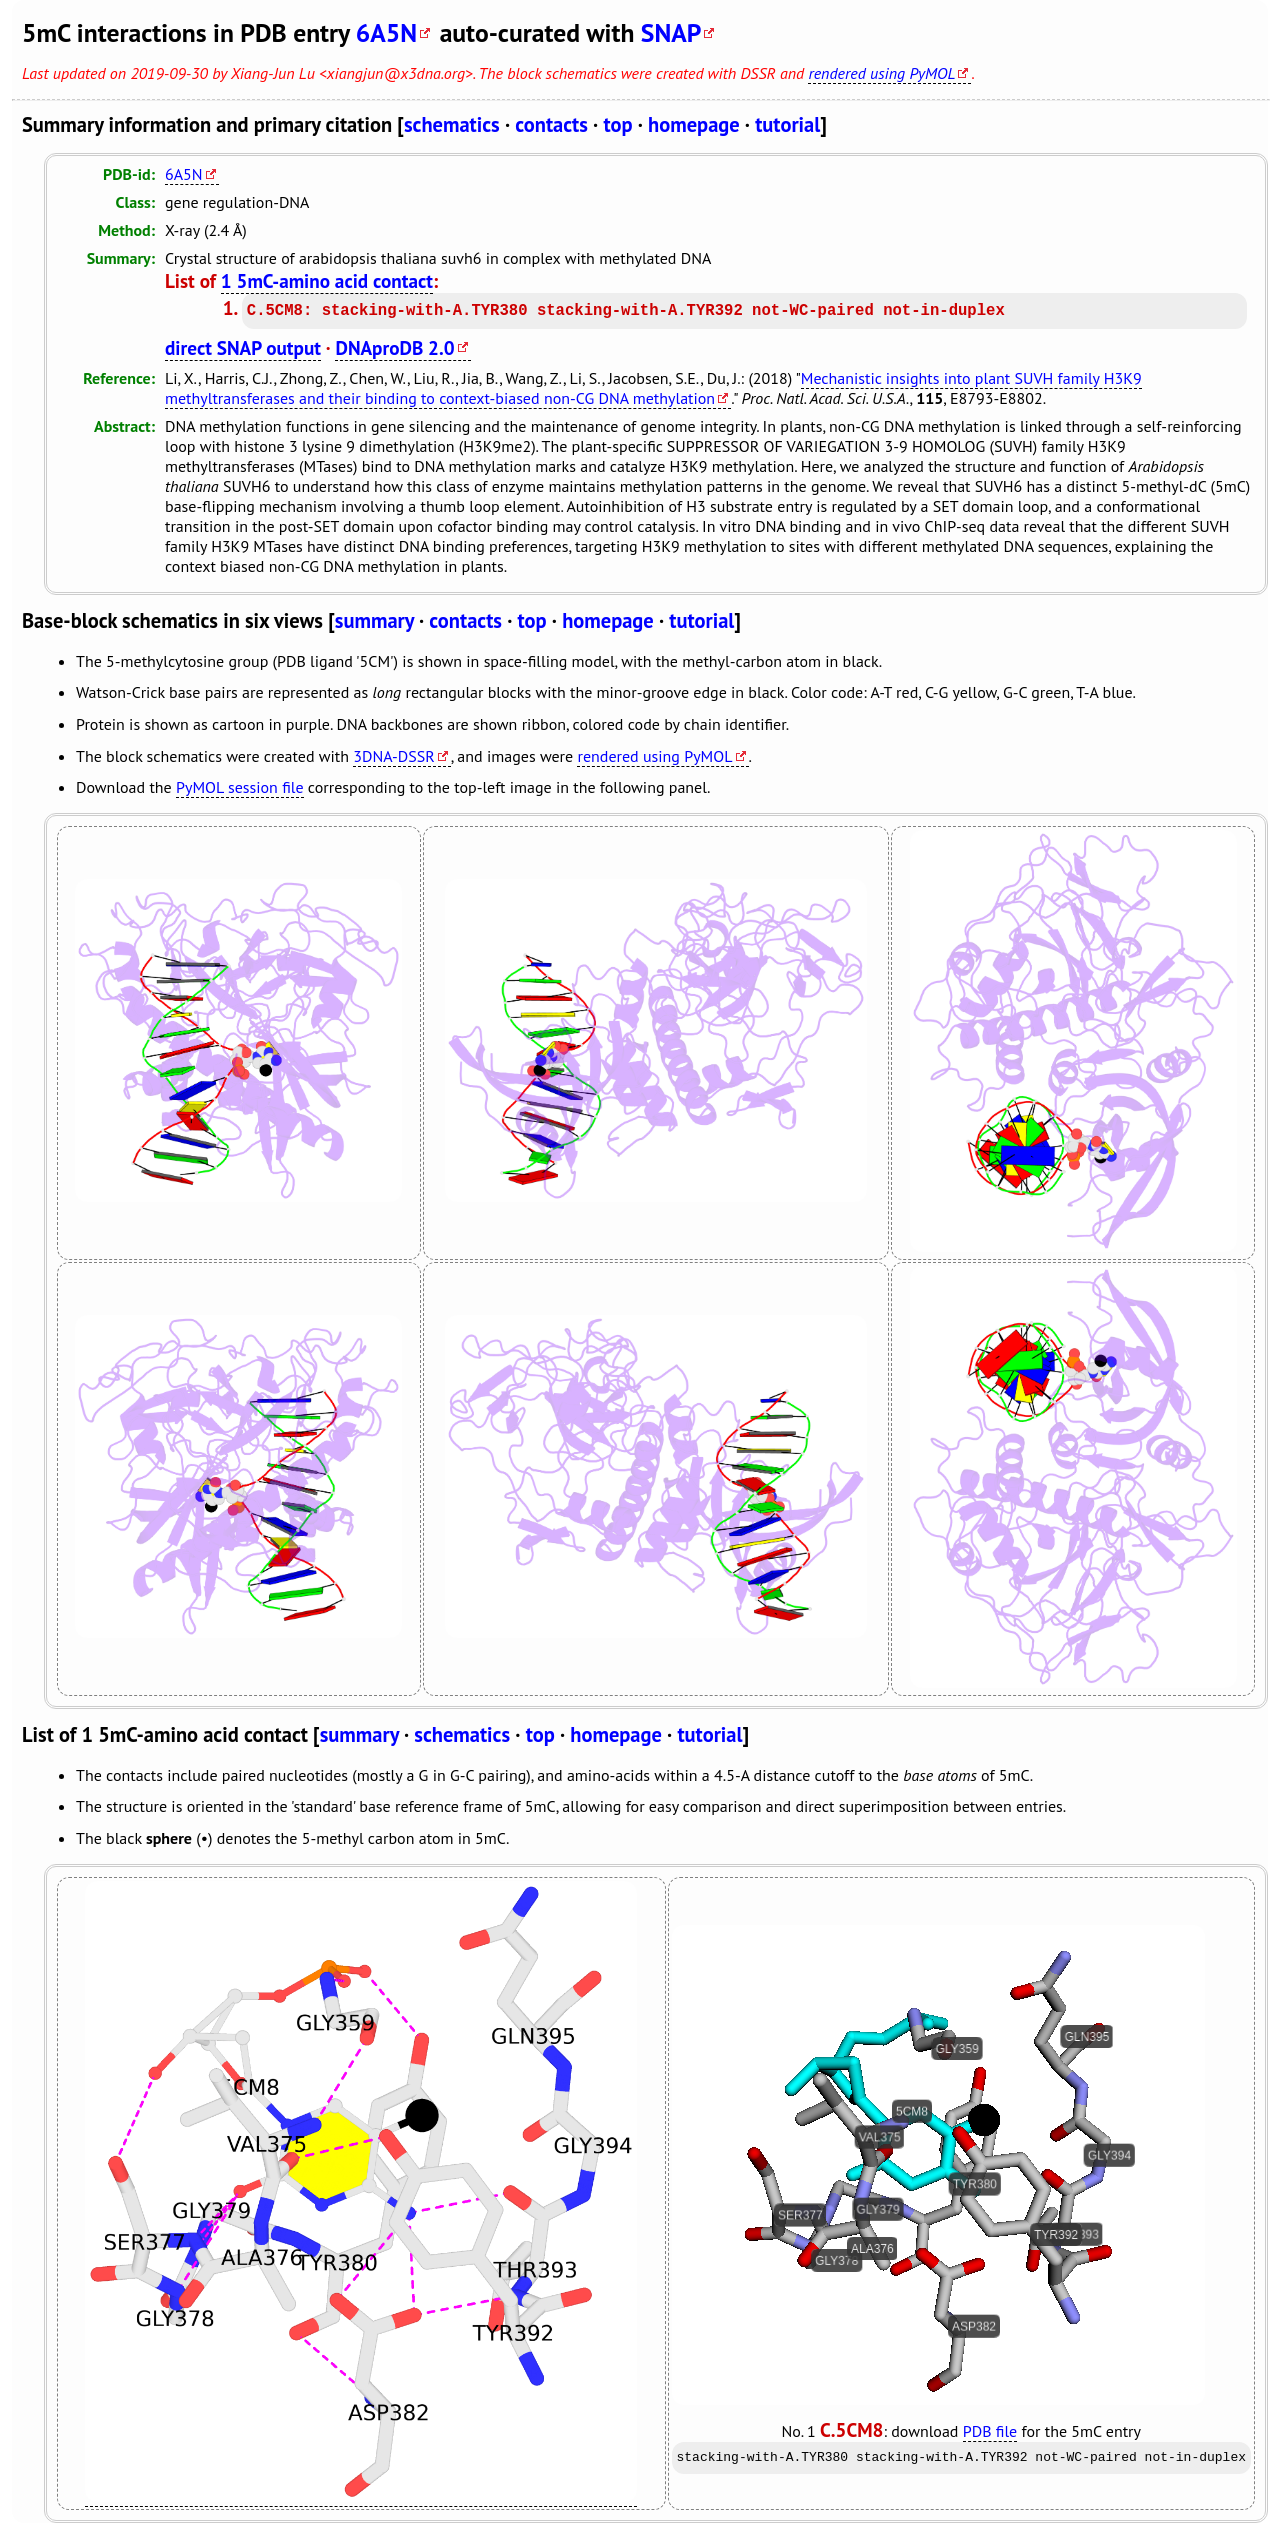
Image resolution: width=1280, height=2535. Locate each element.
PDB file (990, 2431)
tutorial (787, 124)
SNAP (671, 32)
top (617, 124)
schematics (452, 124)
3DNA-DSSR (393, 756)
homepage (694, 124)
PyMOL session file (240, 787)
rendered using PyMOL (881, 73)
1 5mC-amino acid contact (327, 280)
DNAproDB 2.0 (394, 347)
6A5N (386, 32)
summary (374, 620)
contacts (551, 124)
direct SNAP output (243, 347)
